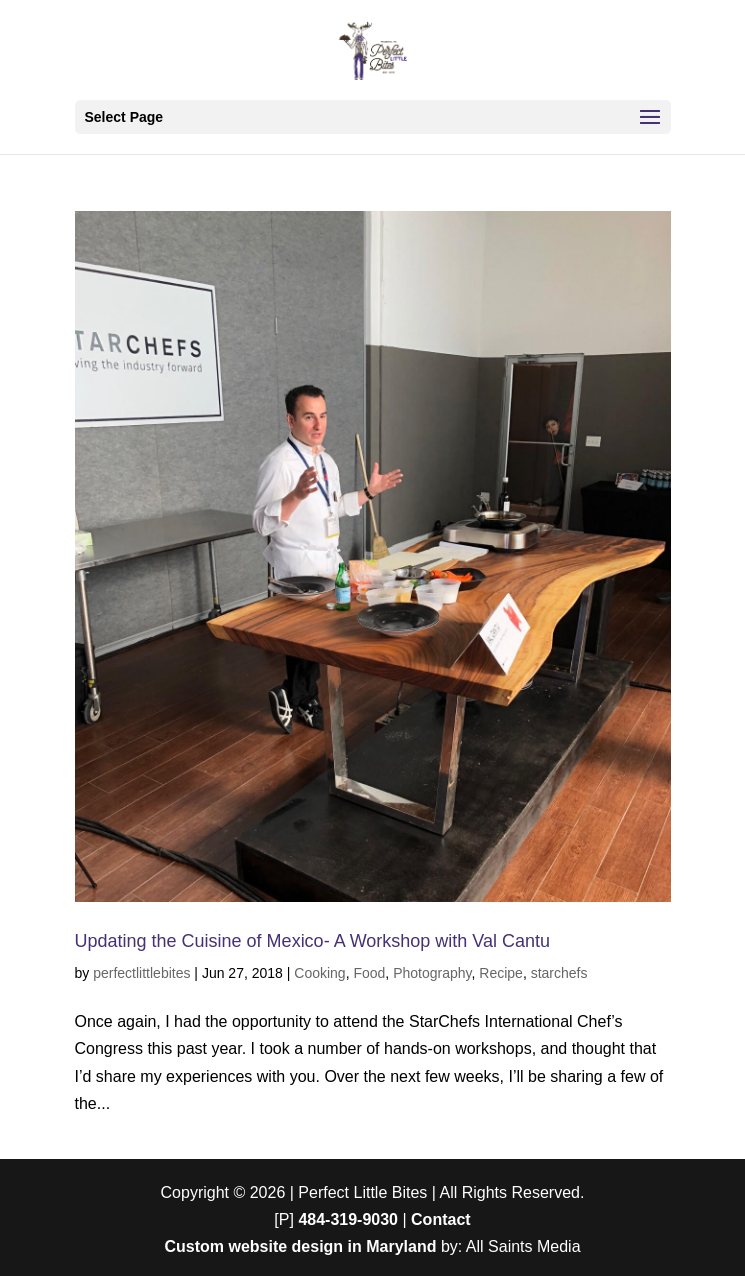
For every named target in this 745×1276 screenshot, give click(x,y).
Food (369, 973)
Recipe (501, 973)
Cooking (319, 973)
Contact (441, 1219)
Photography (432, 973)
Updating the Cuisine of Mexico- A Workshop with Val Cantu (313, 941)
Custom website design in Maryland (300, 1246)
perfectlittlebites (141, 973)
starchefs (559, 973)
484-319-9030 (348, 1219)
